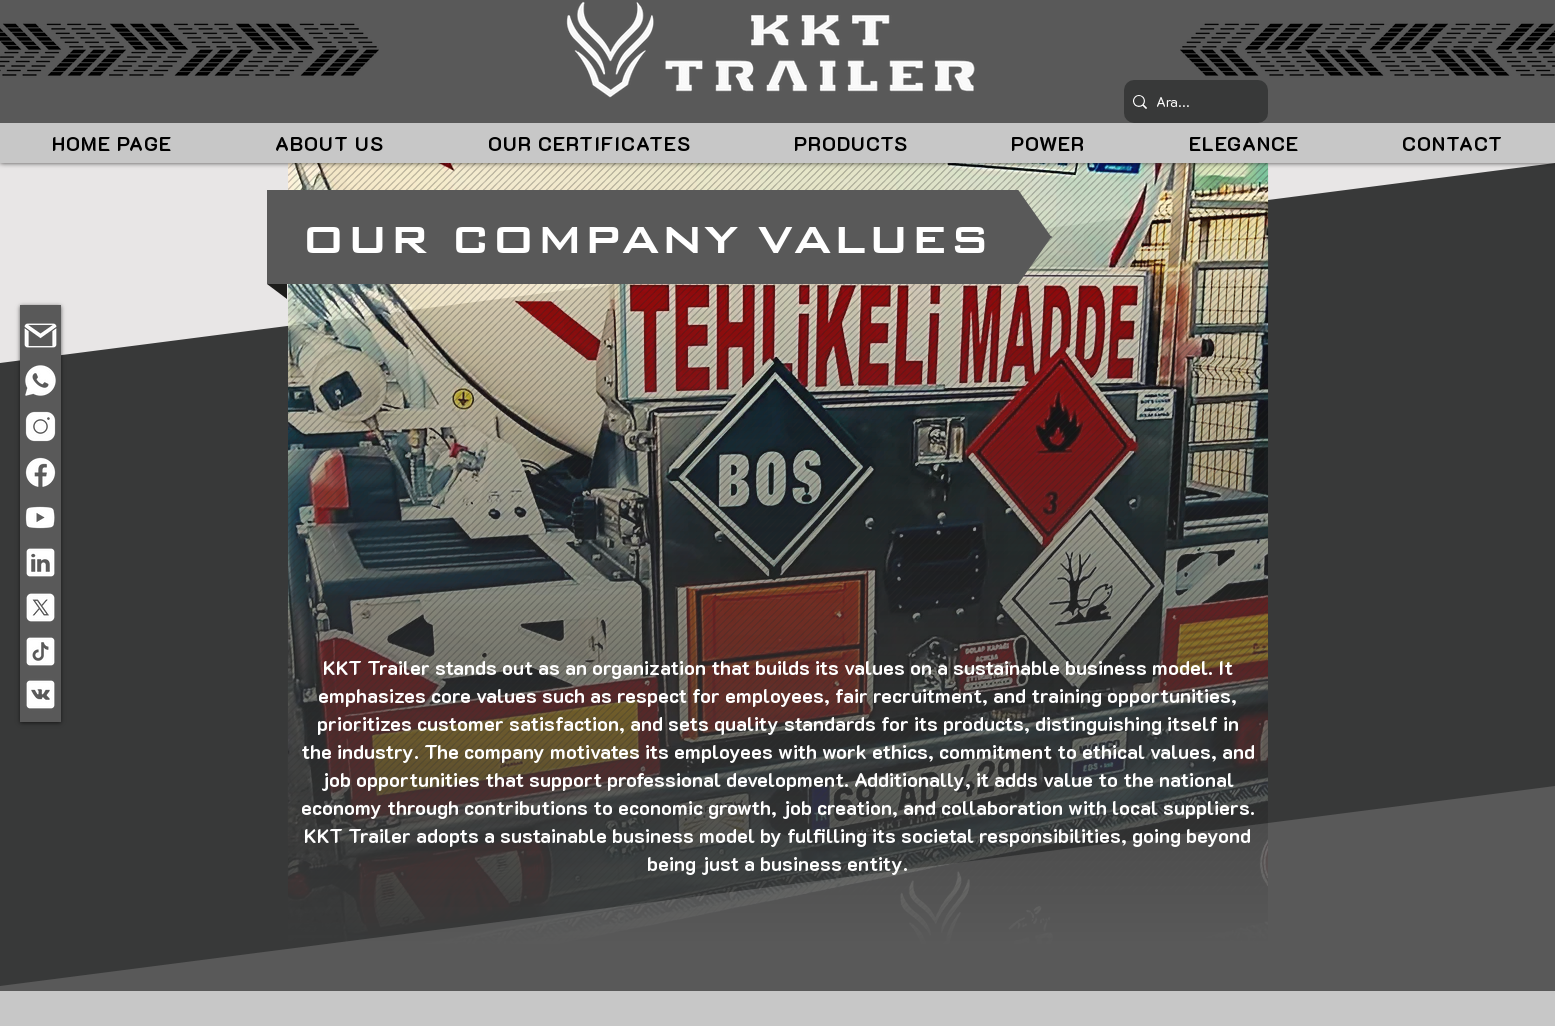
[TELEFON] (40, 381)
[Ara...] (1191, 101)
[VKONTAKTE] (40, 694)
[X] (40, 608)
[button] (329, 143)
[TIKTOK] (40, 652)
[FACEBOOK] (40, 472)
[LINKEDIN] (40, 563)
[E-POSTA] (40, 335)
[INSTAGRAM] (40, 426)
